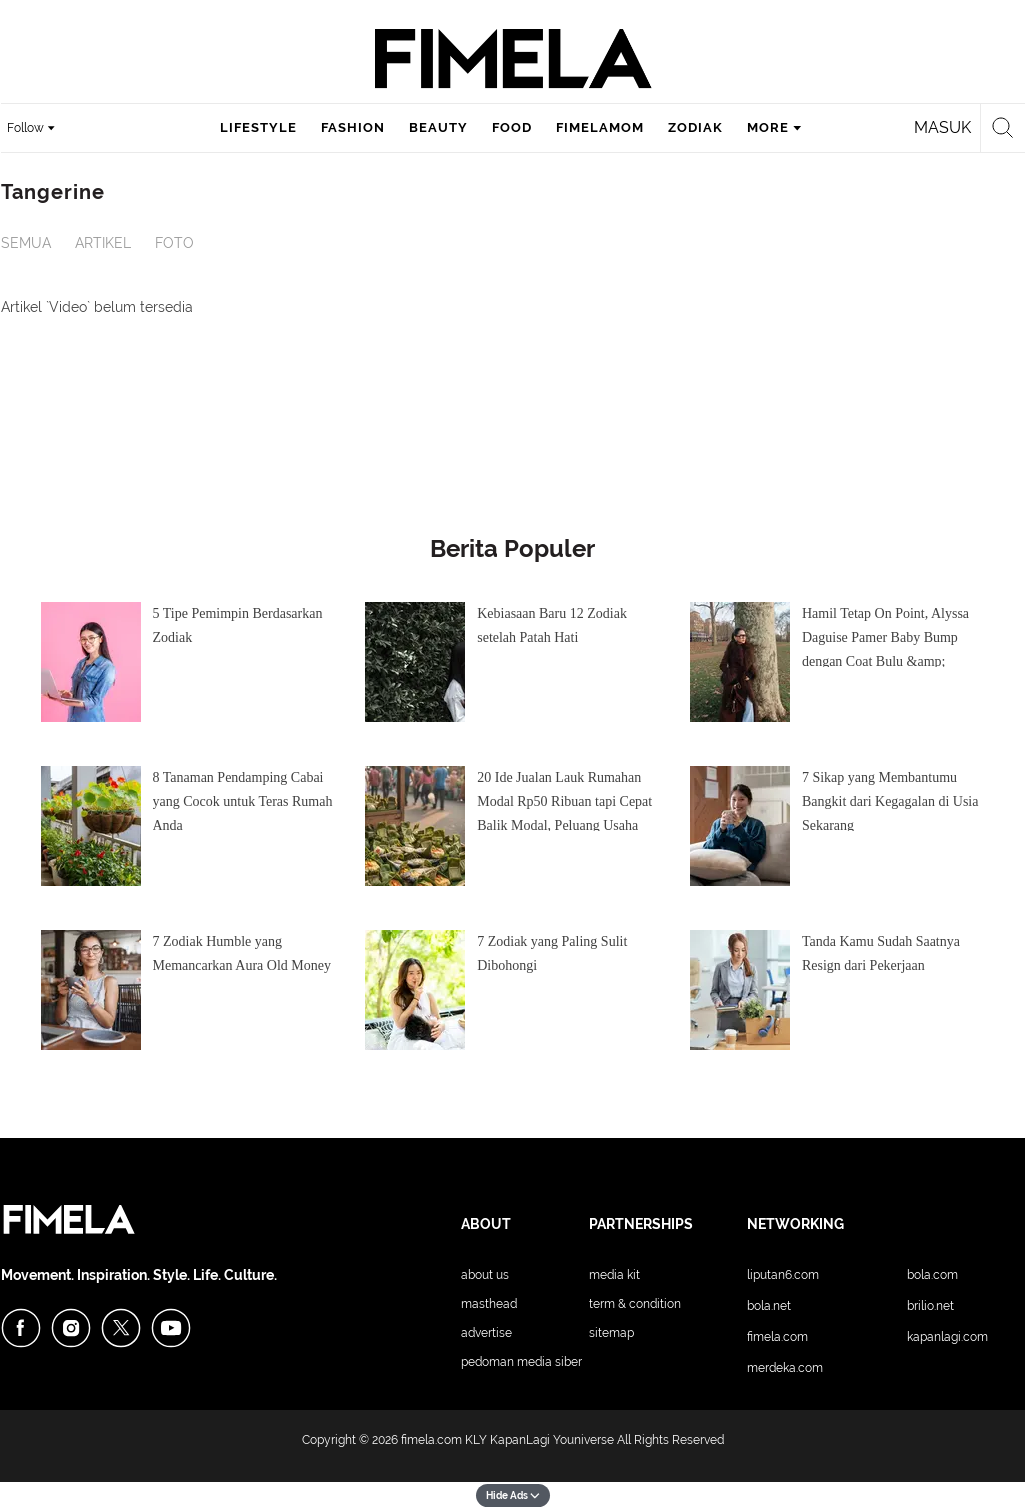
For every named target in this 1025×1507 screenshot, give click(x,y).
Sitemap (611, 1333)
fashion (353, 127)
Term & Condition (635, 1304)
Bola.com (932, 1275)
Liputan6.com (783, 1275)
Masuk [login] (942, 127)
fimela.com (431, 1440)
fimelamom (600, 127)
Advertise (486, 1333)
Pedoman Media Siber (521, 1362)
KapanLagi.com (947, 1337)
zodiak (695, 127)
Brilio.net (930, 1306)
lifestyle (258, 127)
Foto (174, 243)
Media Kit (614, 1275)
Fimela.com (777, 1337)
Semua (26, 243)
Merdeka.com (785, 1368)
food (512, 127)
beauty (438, 127)
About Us (485, 1275)
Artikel (103, 243)
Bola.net (769, 1306)
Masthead (489, 1304)
